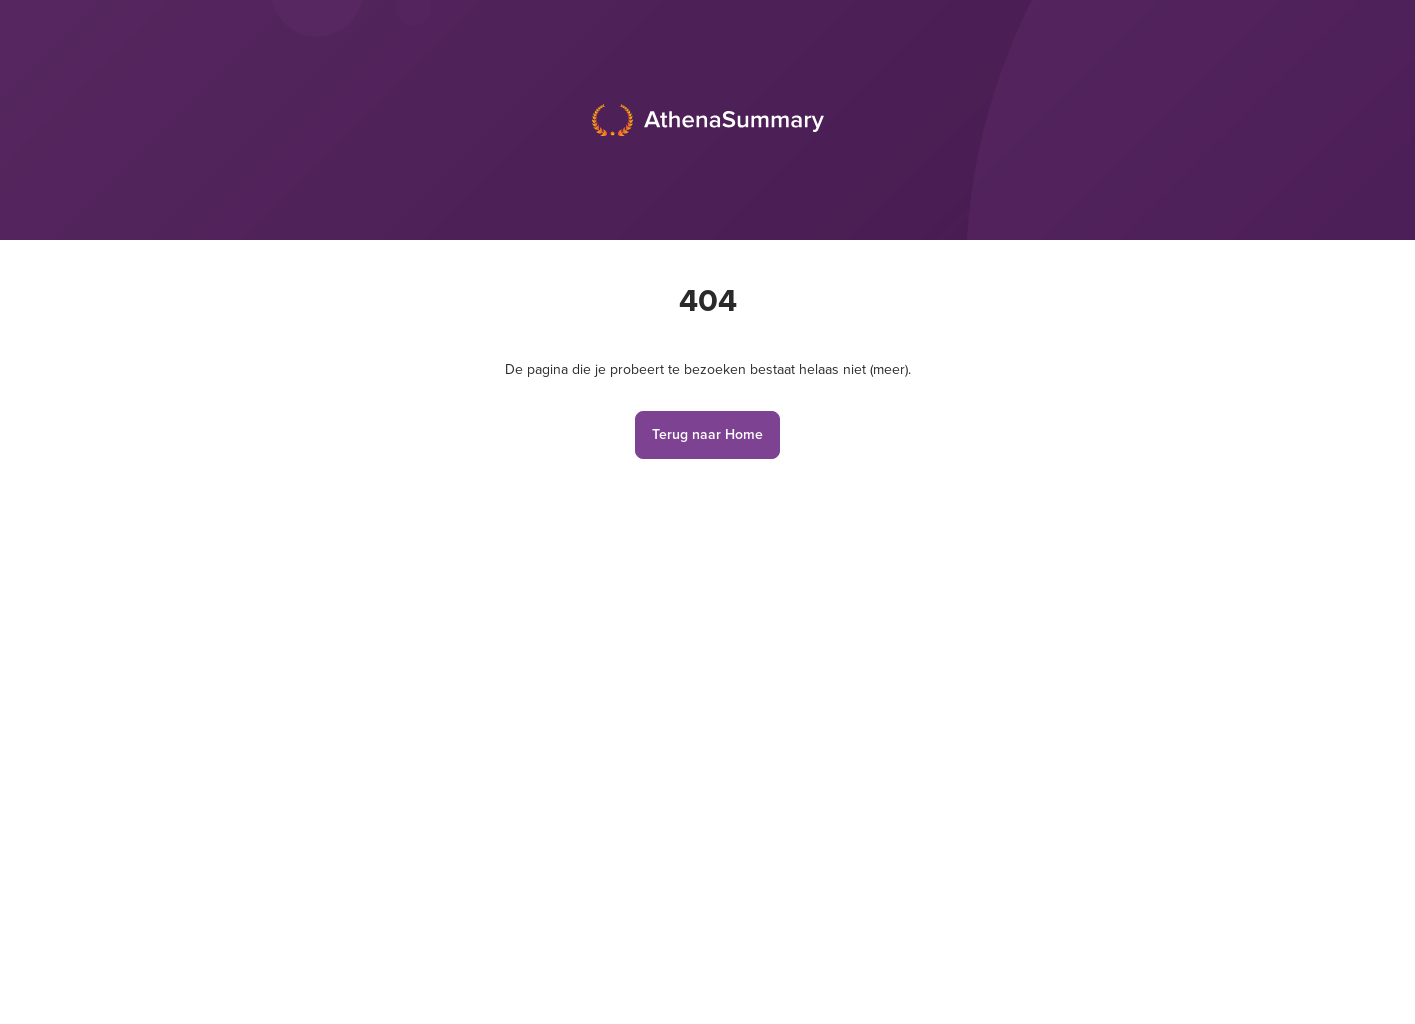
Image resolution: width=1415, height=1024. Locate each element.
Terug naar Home (707, 434)
